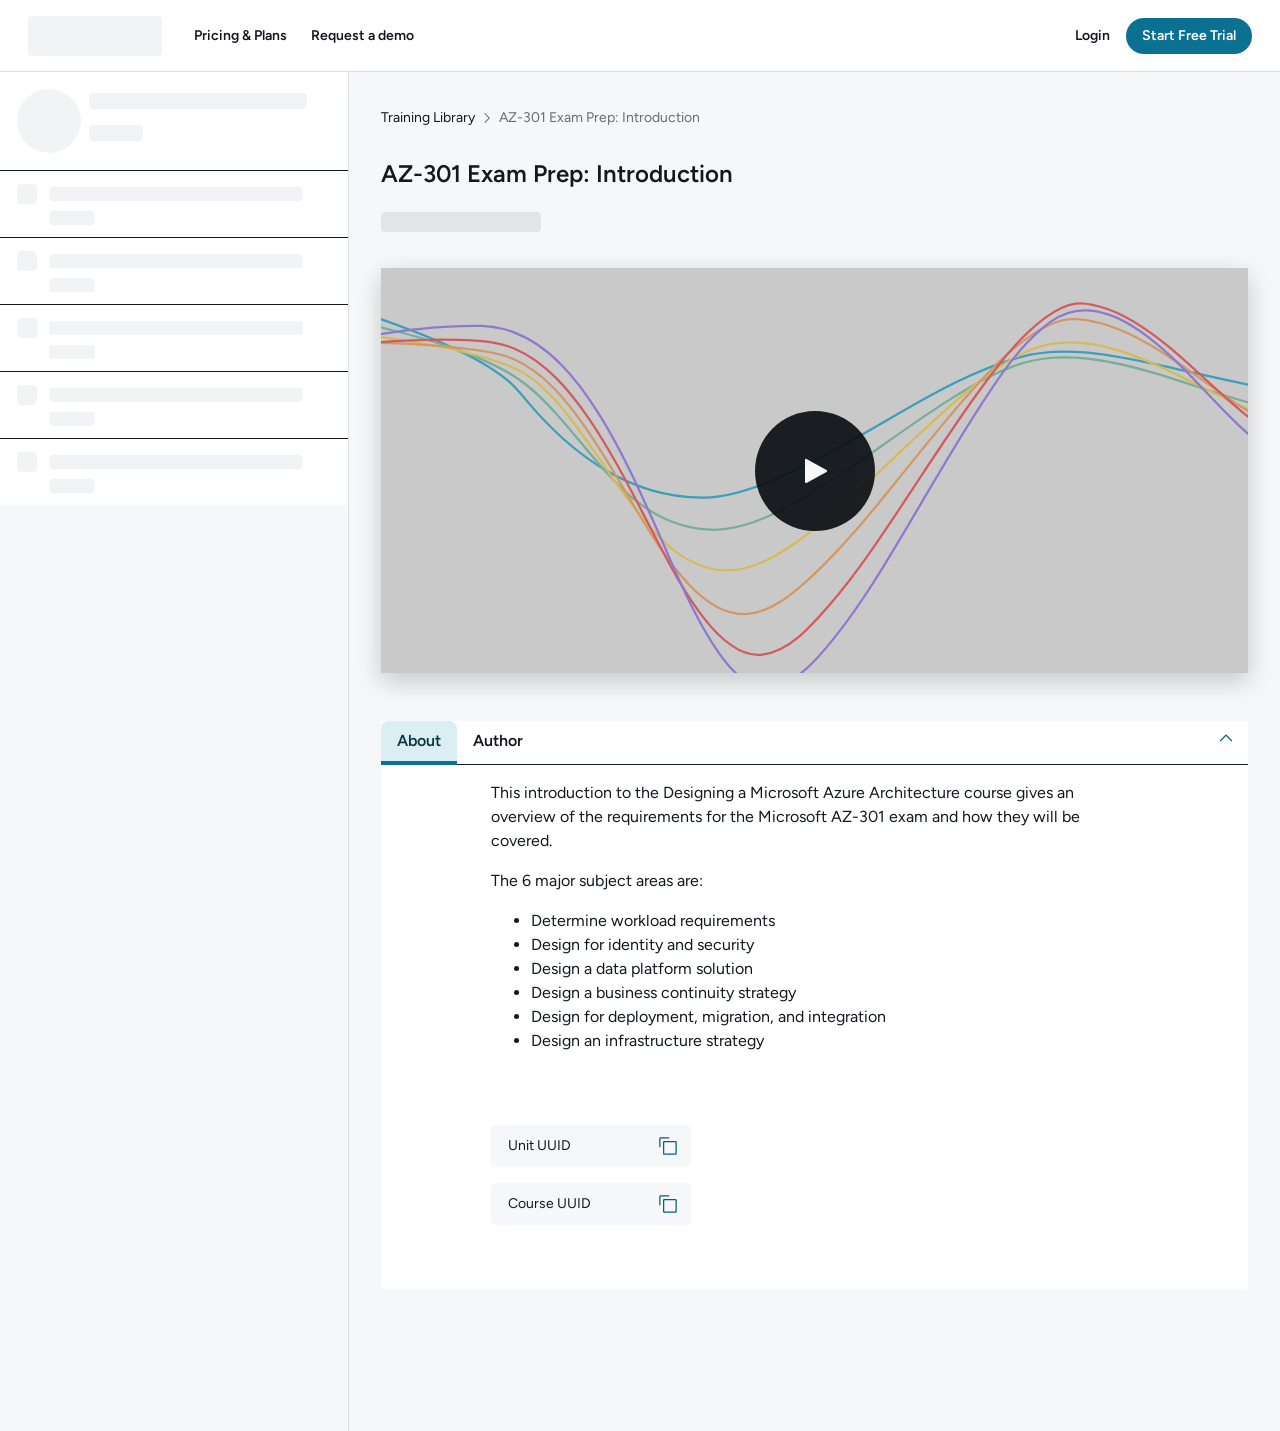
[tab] (419, 741)
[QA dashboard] (95, 36)
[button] (240, 36)
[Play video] (815, 471)
